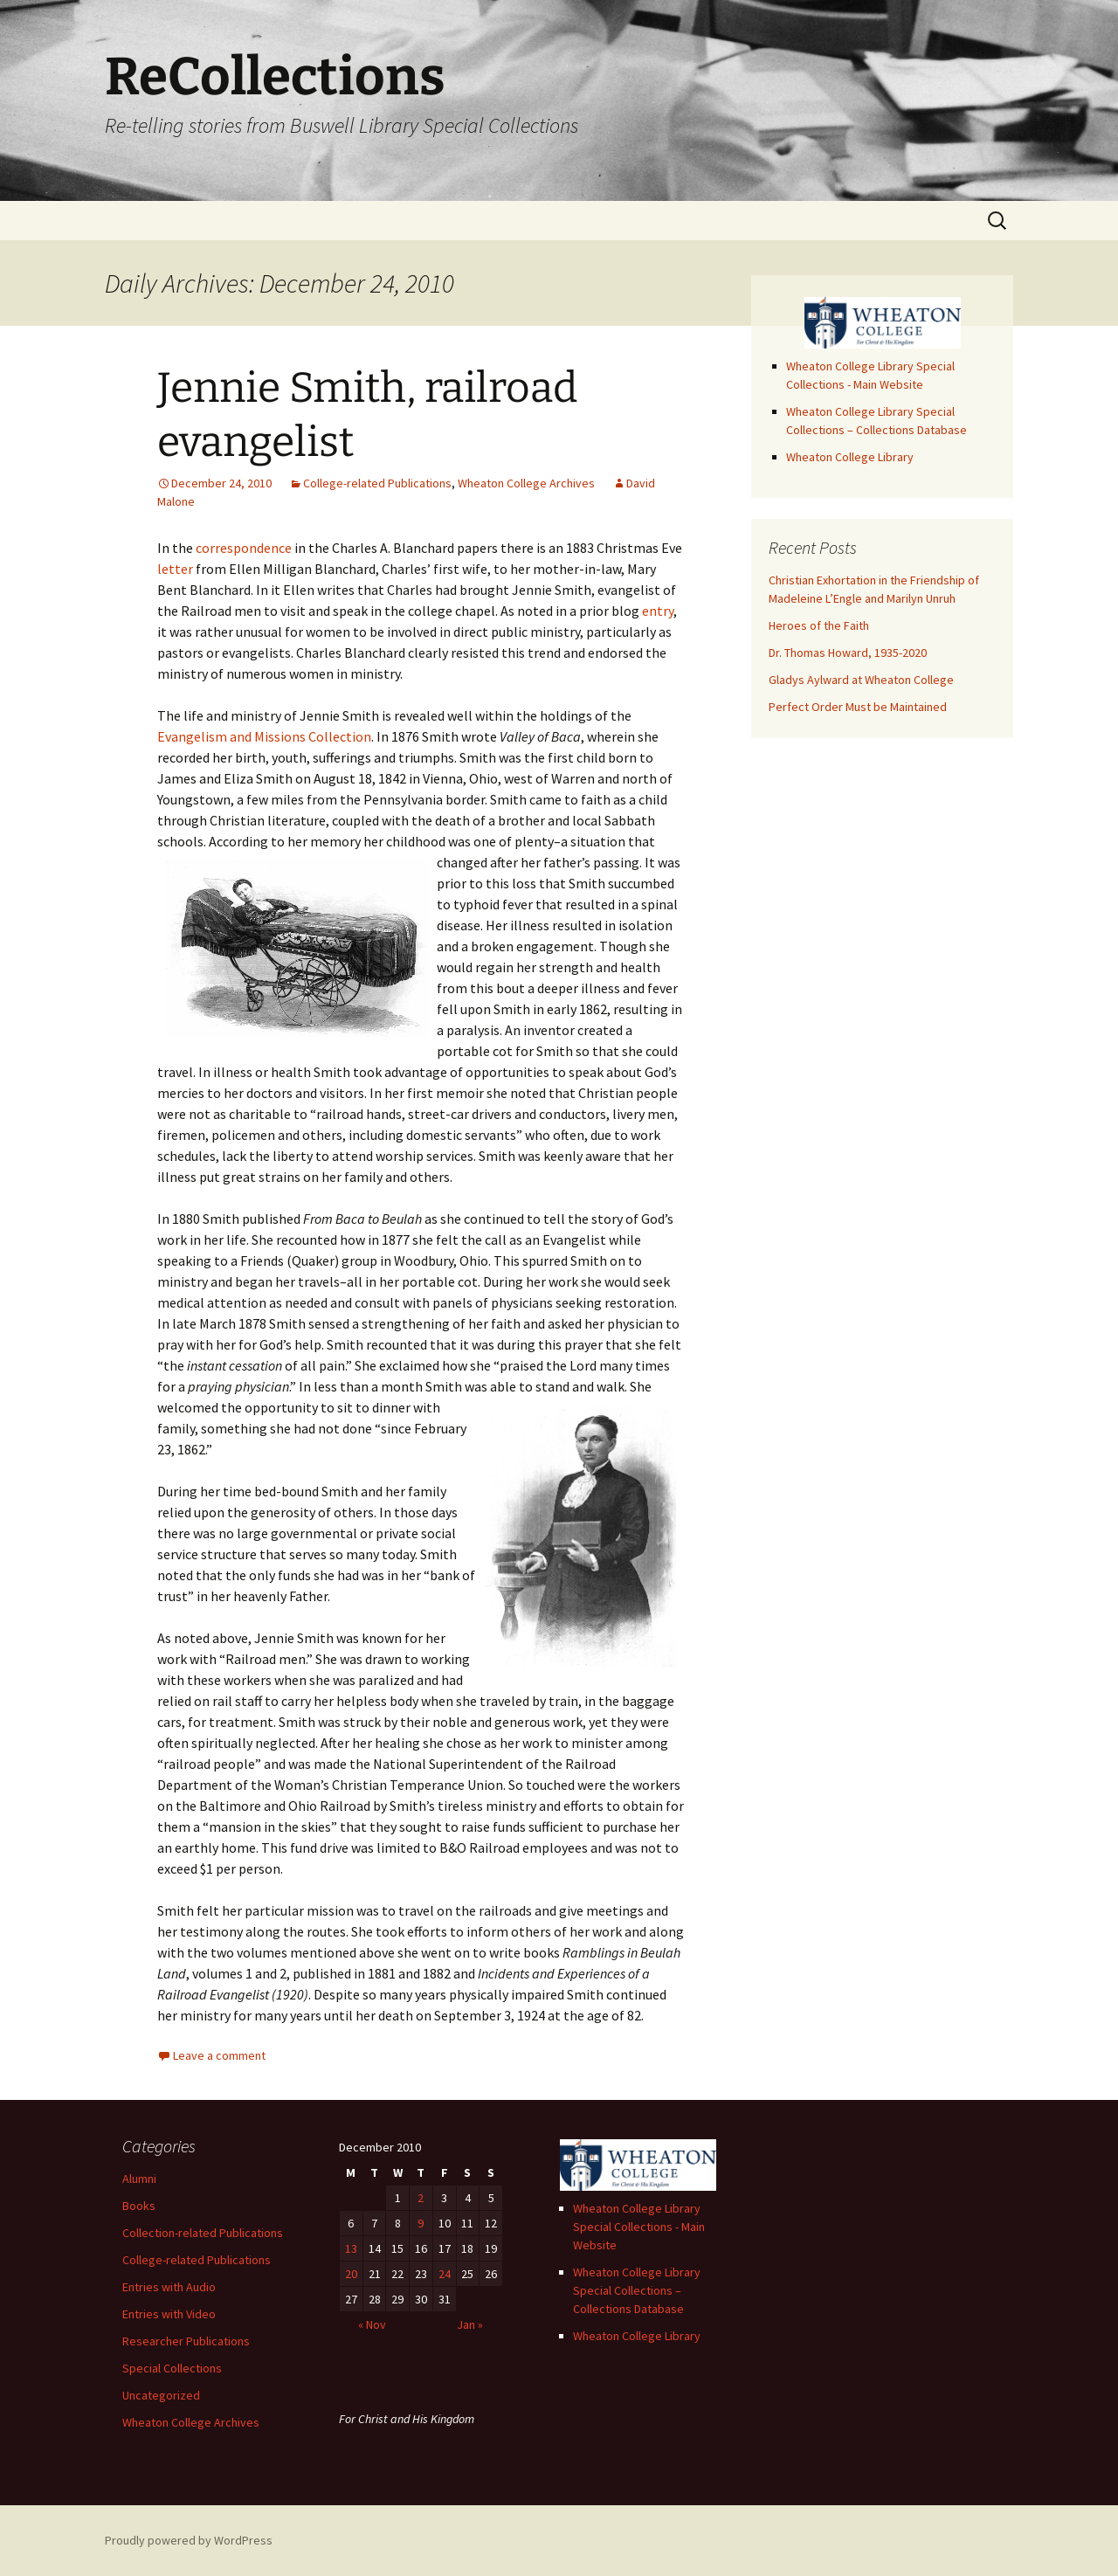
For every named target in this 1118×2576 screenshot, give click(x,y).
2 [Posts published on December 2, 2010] (421, 2198)
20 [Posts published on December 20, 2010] (351, 2274)
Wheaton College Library (850, 457)
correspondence (244, 547)
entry (657, 610)
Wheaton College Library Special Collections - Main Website (639, 2226)
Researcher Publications (186, 2341)
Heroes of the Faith (819, 625)
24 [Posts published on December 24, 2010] (444, 2274)
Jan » (470, 2324)
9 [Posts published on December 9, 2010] (421, 2223)
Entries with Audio (169, 2287)
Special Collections (172, 2368)
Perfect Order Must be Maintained (858, 707)
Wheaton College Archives (526, 483)
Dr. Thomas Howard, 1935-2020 (848, 652)
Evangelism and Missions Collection (264, 736)
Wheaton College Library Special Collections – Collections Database (636, 2290)
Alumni (139, 2178)
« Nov (372, 2324)
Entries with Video (169, 2314)
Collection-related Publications (202, 2233)
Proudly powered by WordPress (189, 2540)
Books (138, 2205)
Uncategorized (161, 2395)
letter (175, 568)
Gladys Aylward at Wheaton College (861, 679)
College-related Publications (377, 483)
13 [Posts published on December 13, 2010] (351, 2248)
